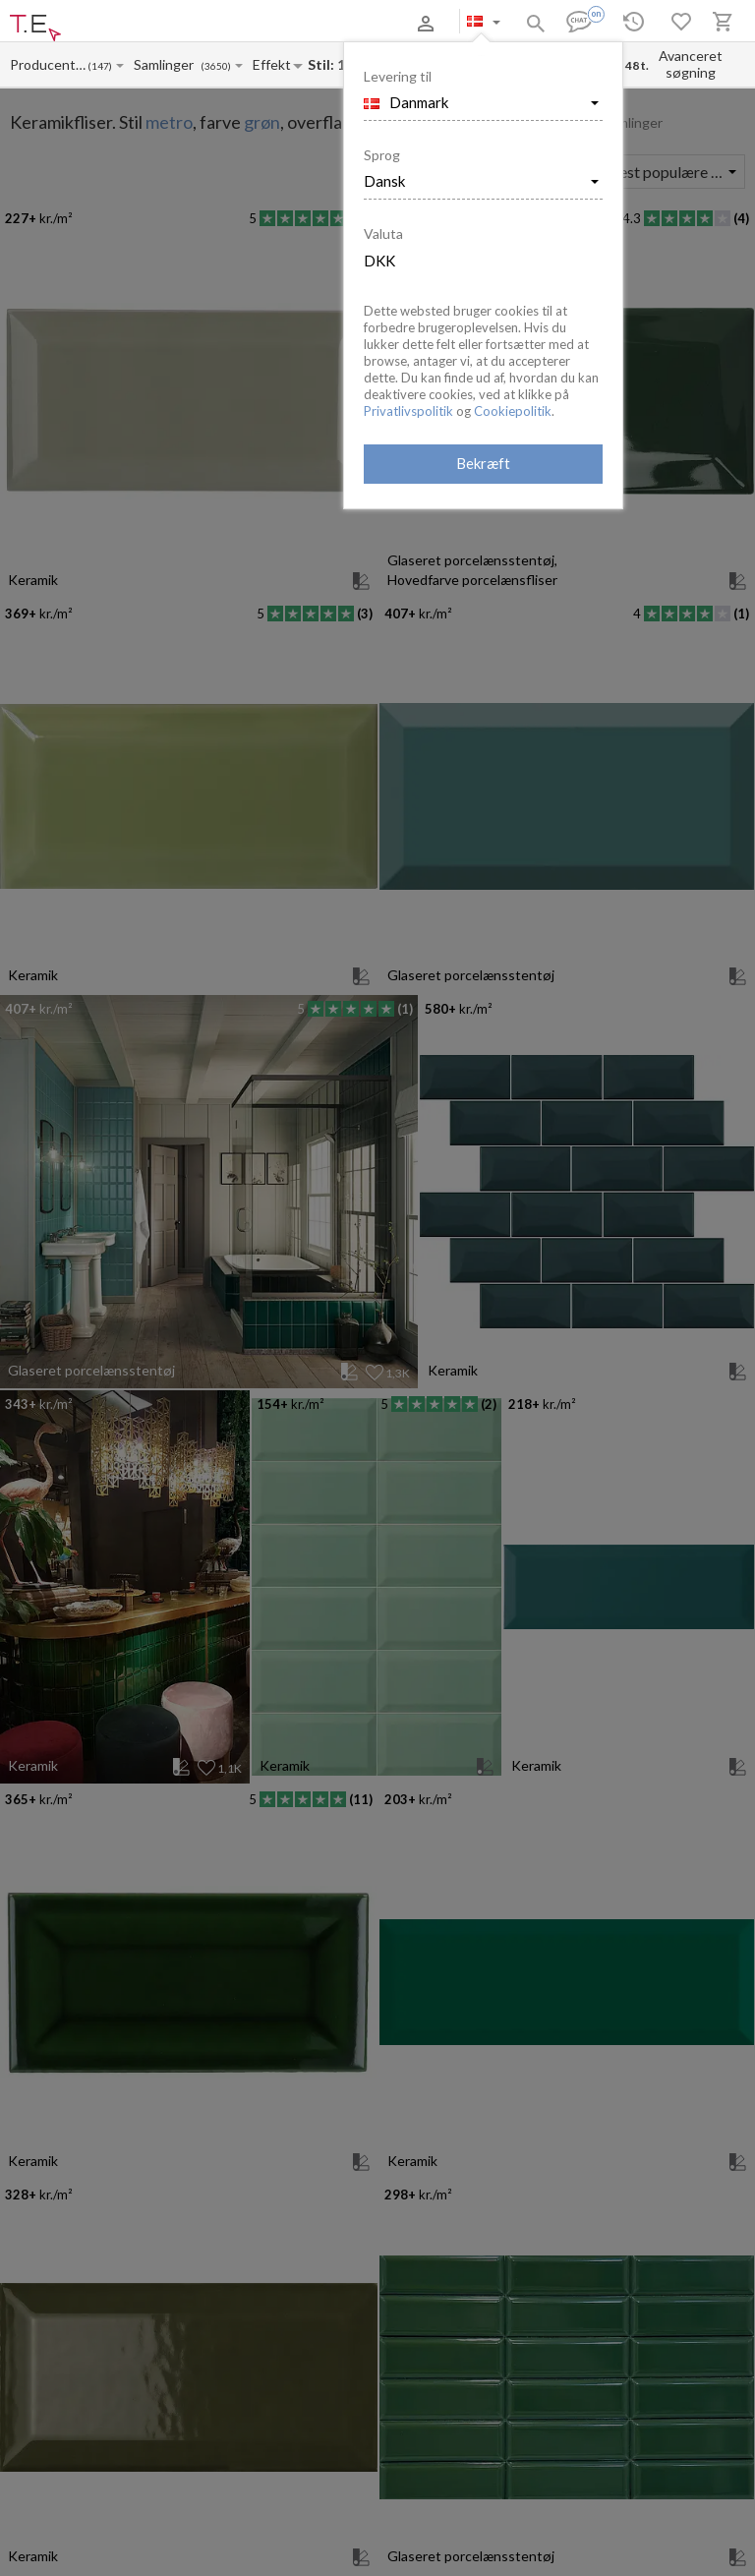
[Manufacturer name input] (48, 64)
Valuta (383, 233)
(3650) (216, 66)
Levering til (398, 76)
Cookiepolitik (513, 411)
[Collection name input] (167, 64)
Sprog (382, 154)
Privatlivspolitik (408, 411)
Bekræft (483, 463)
